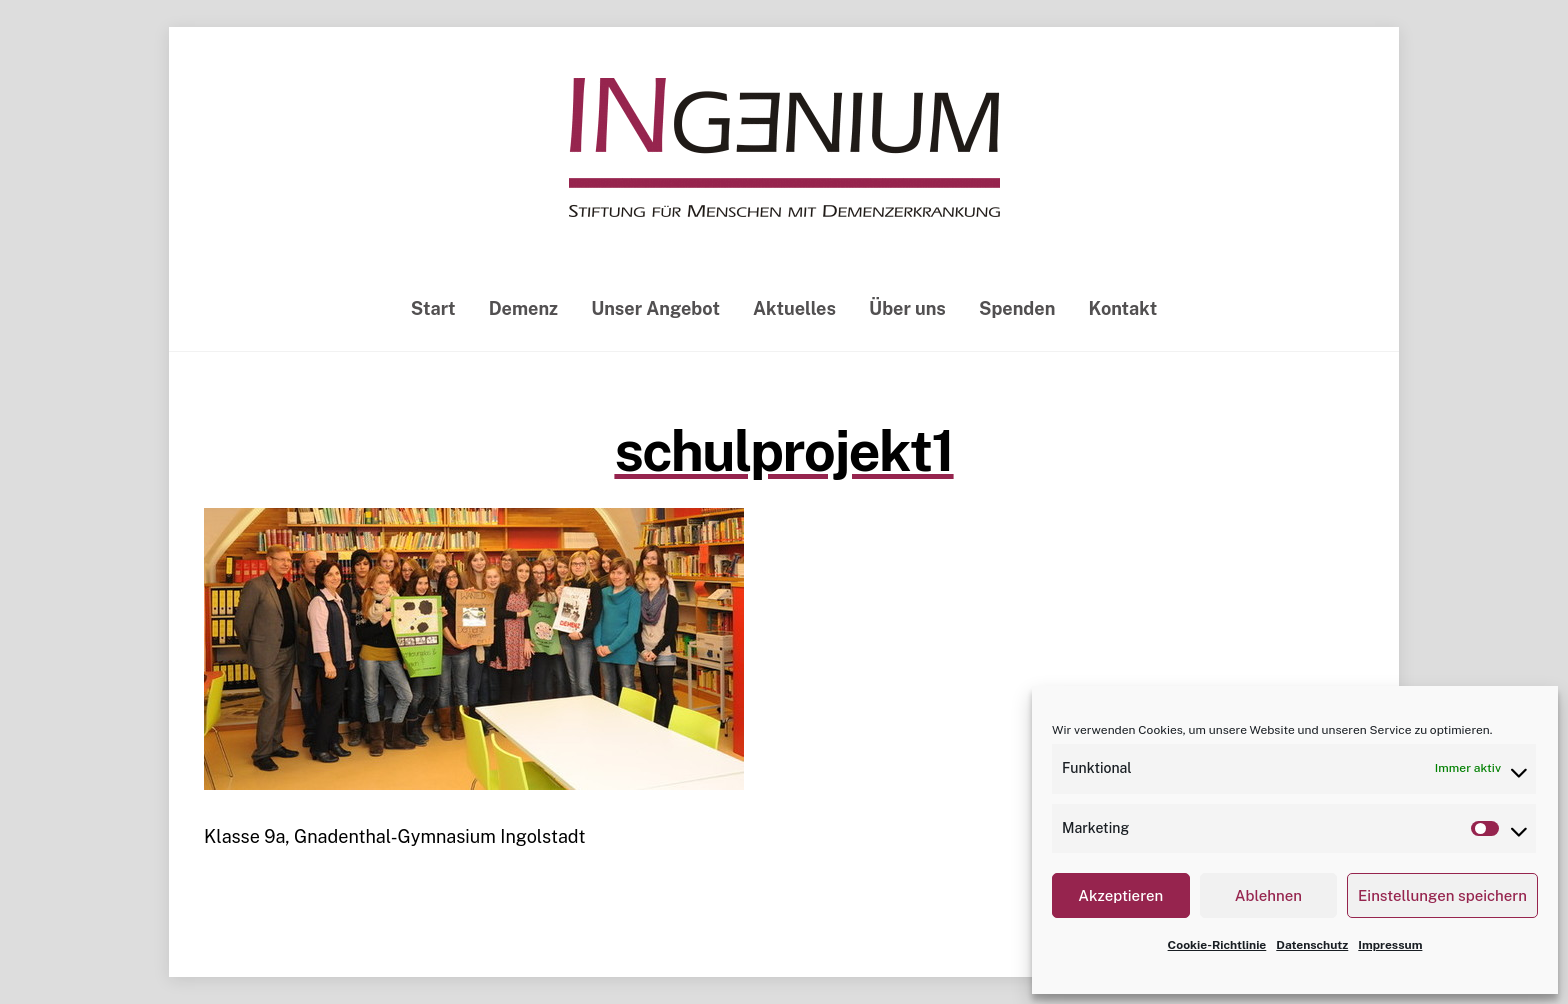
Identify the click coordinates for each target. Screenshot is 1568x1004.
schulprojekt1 (783, 451)
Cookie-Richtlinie (1217, 945)
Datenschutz (1312, 945)
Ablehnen (1268, 895)
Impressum (1390, 945)
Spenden (1017, 308)
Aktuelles (794, 308)
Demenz (523, 308)
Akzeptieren (1120, 895)
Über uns (907, 308)
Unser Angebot (655, 308)
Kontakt (1123, 308)
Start (433, 308)
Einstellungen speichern (1442, 895)
